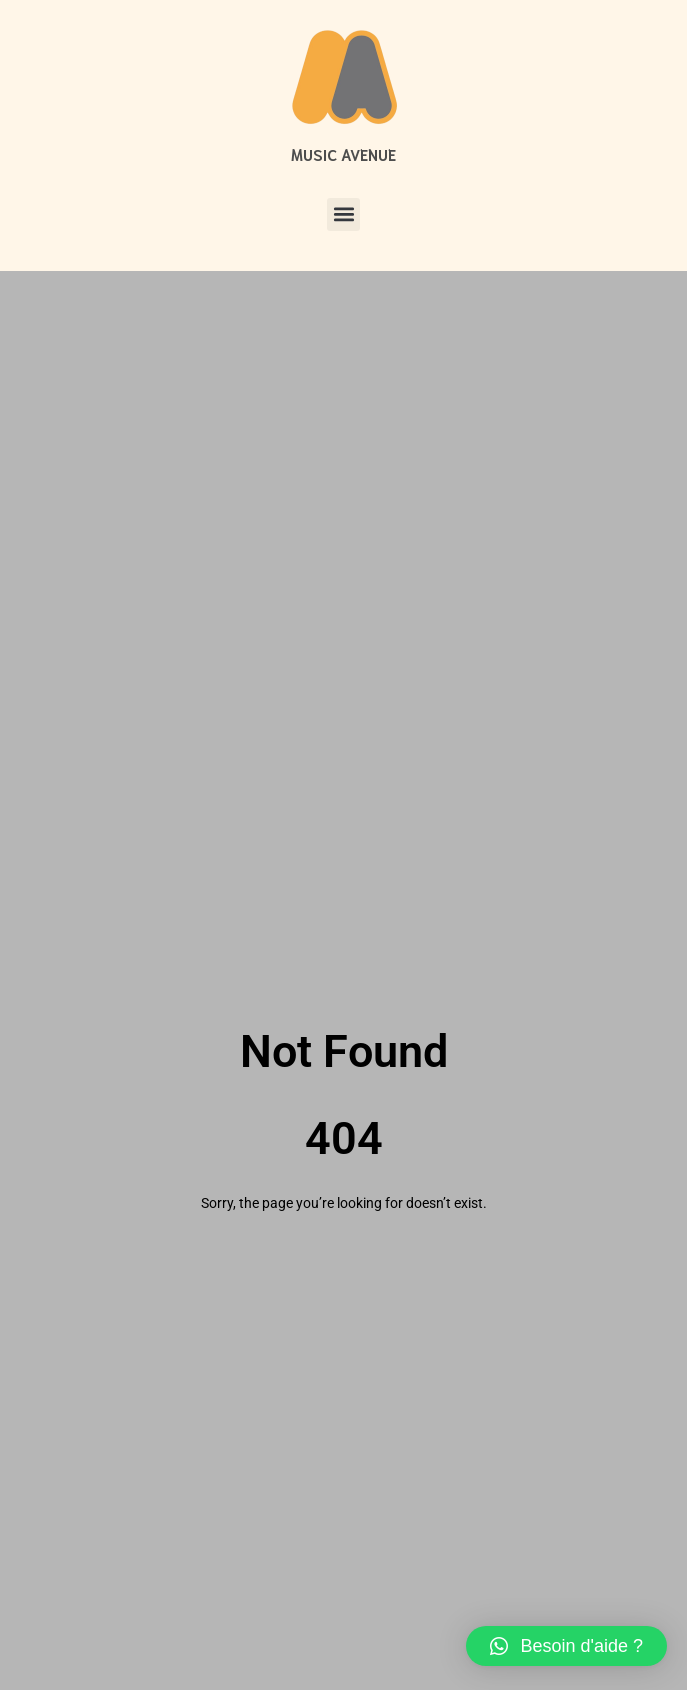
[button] (343, 214)
